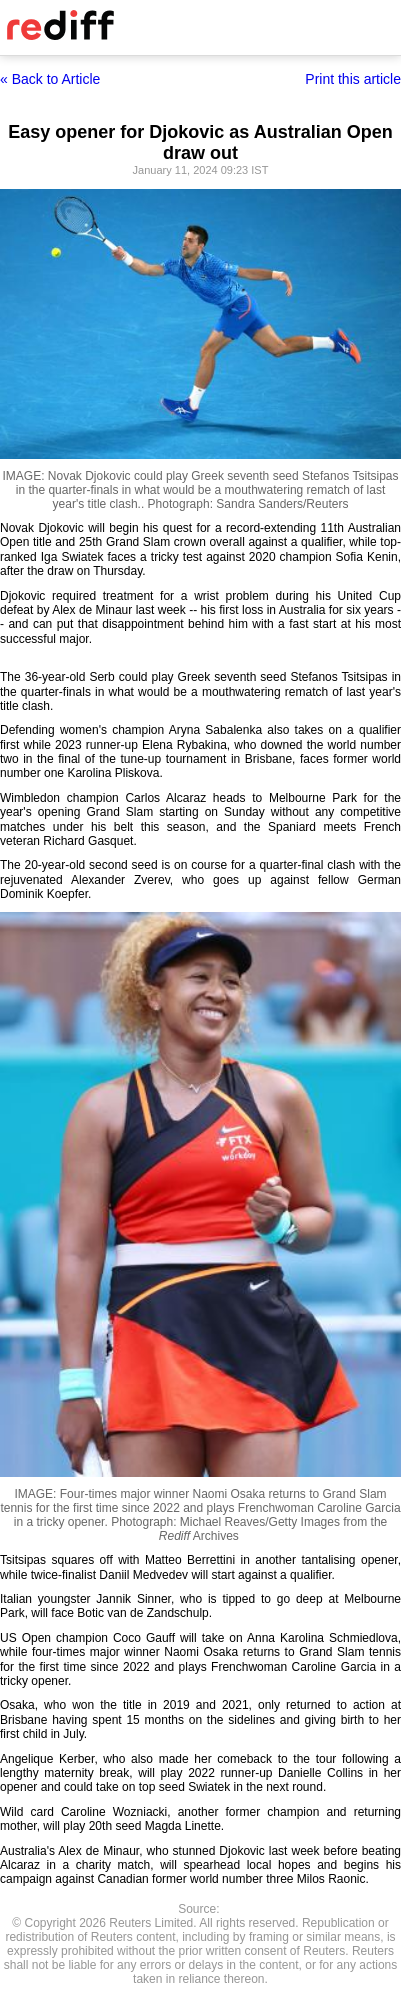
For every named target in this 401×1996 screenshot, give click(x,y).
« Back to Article (50, 79)
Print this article (353, 79)
